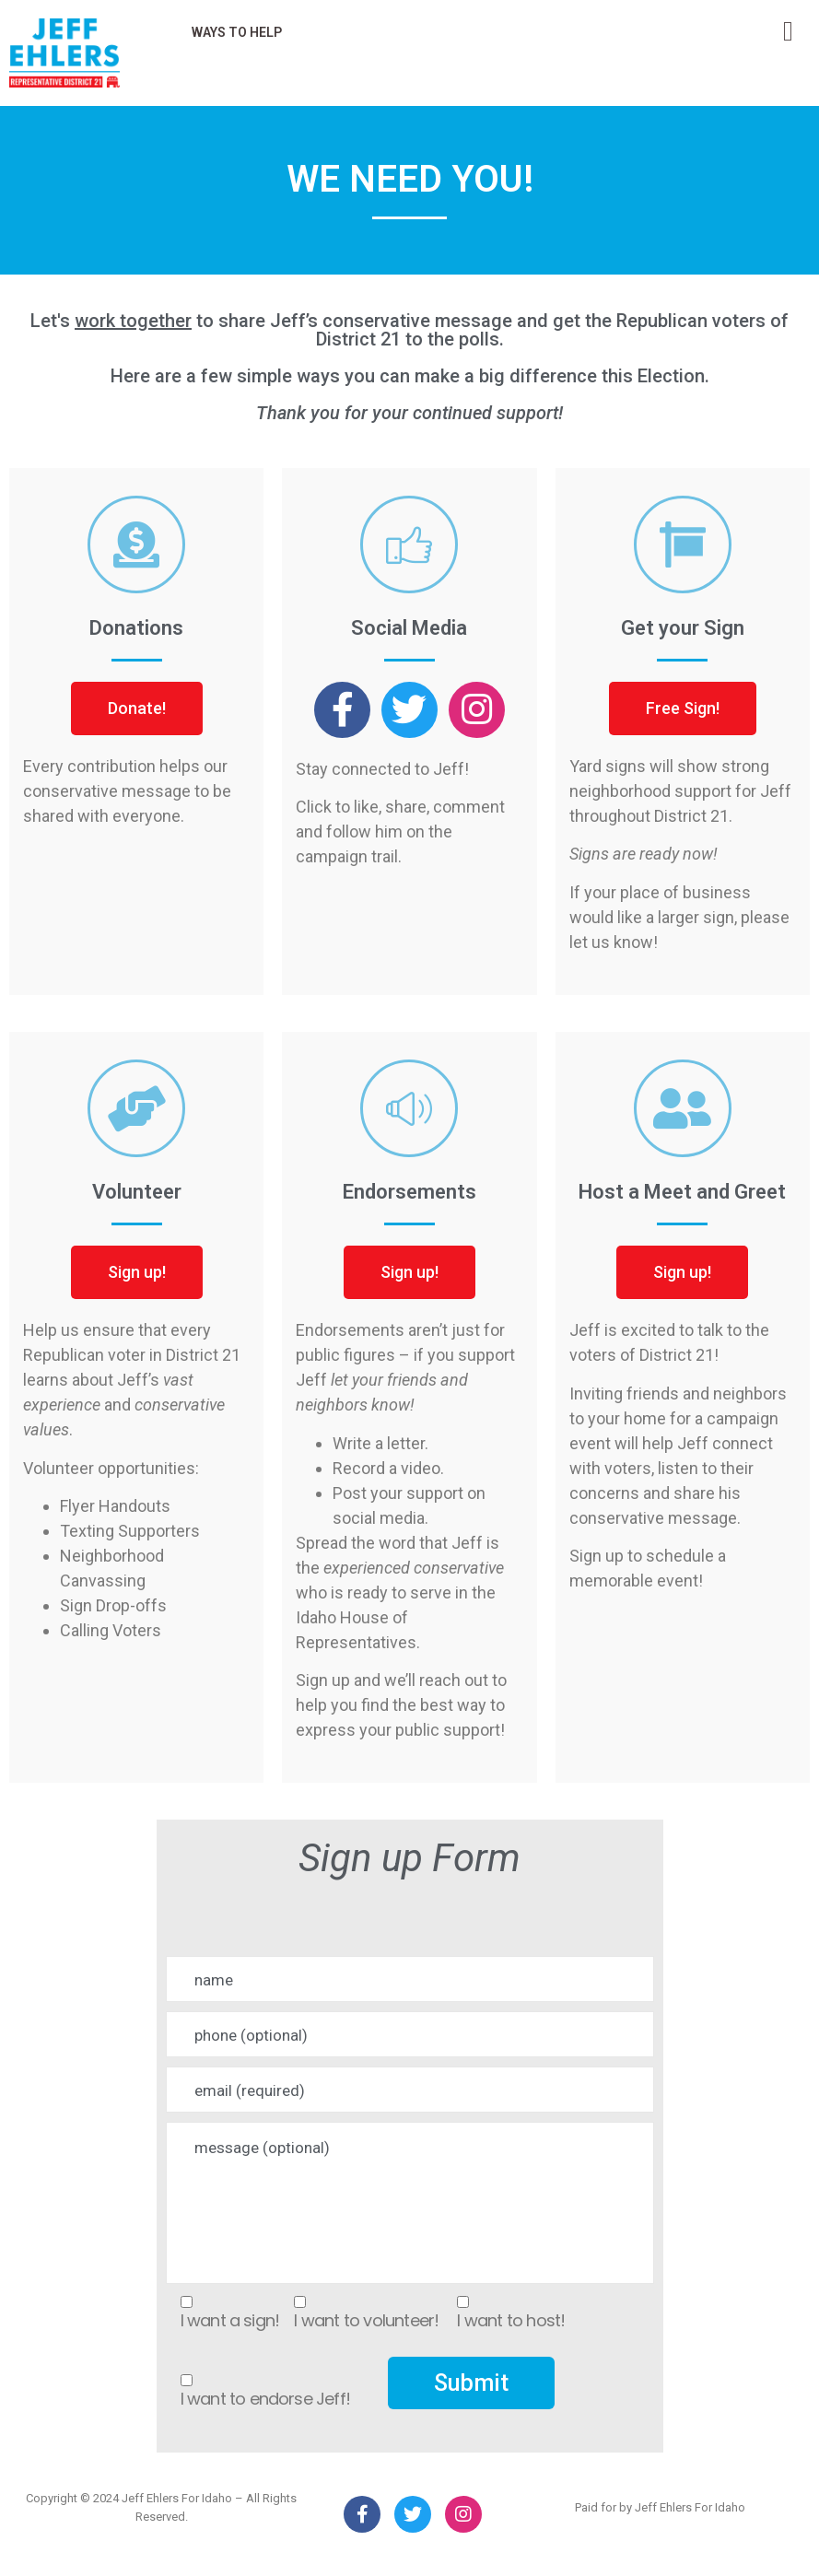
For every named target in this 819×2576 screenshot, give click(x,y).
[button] (137, 708)
